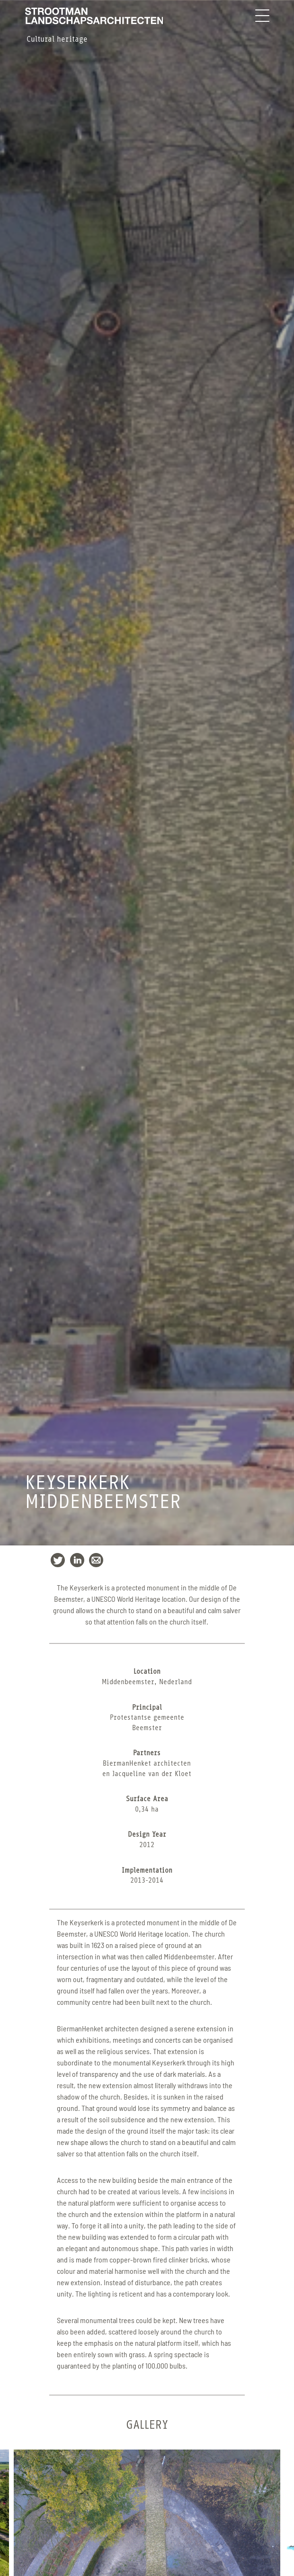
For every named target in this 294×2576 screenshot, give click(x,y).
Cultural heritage (57, 39)
